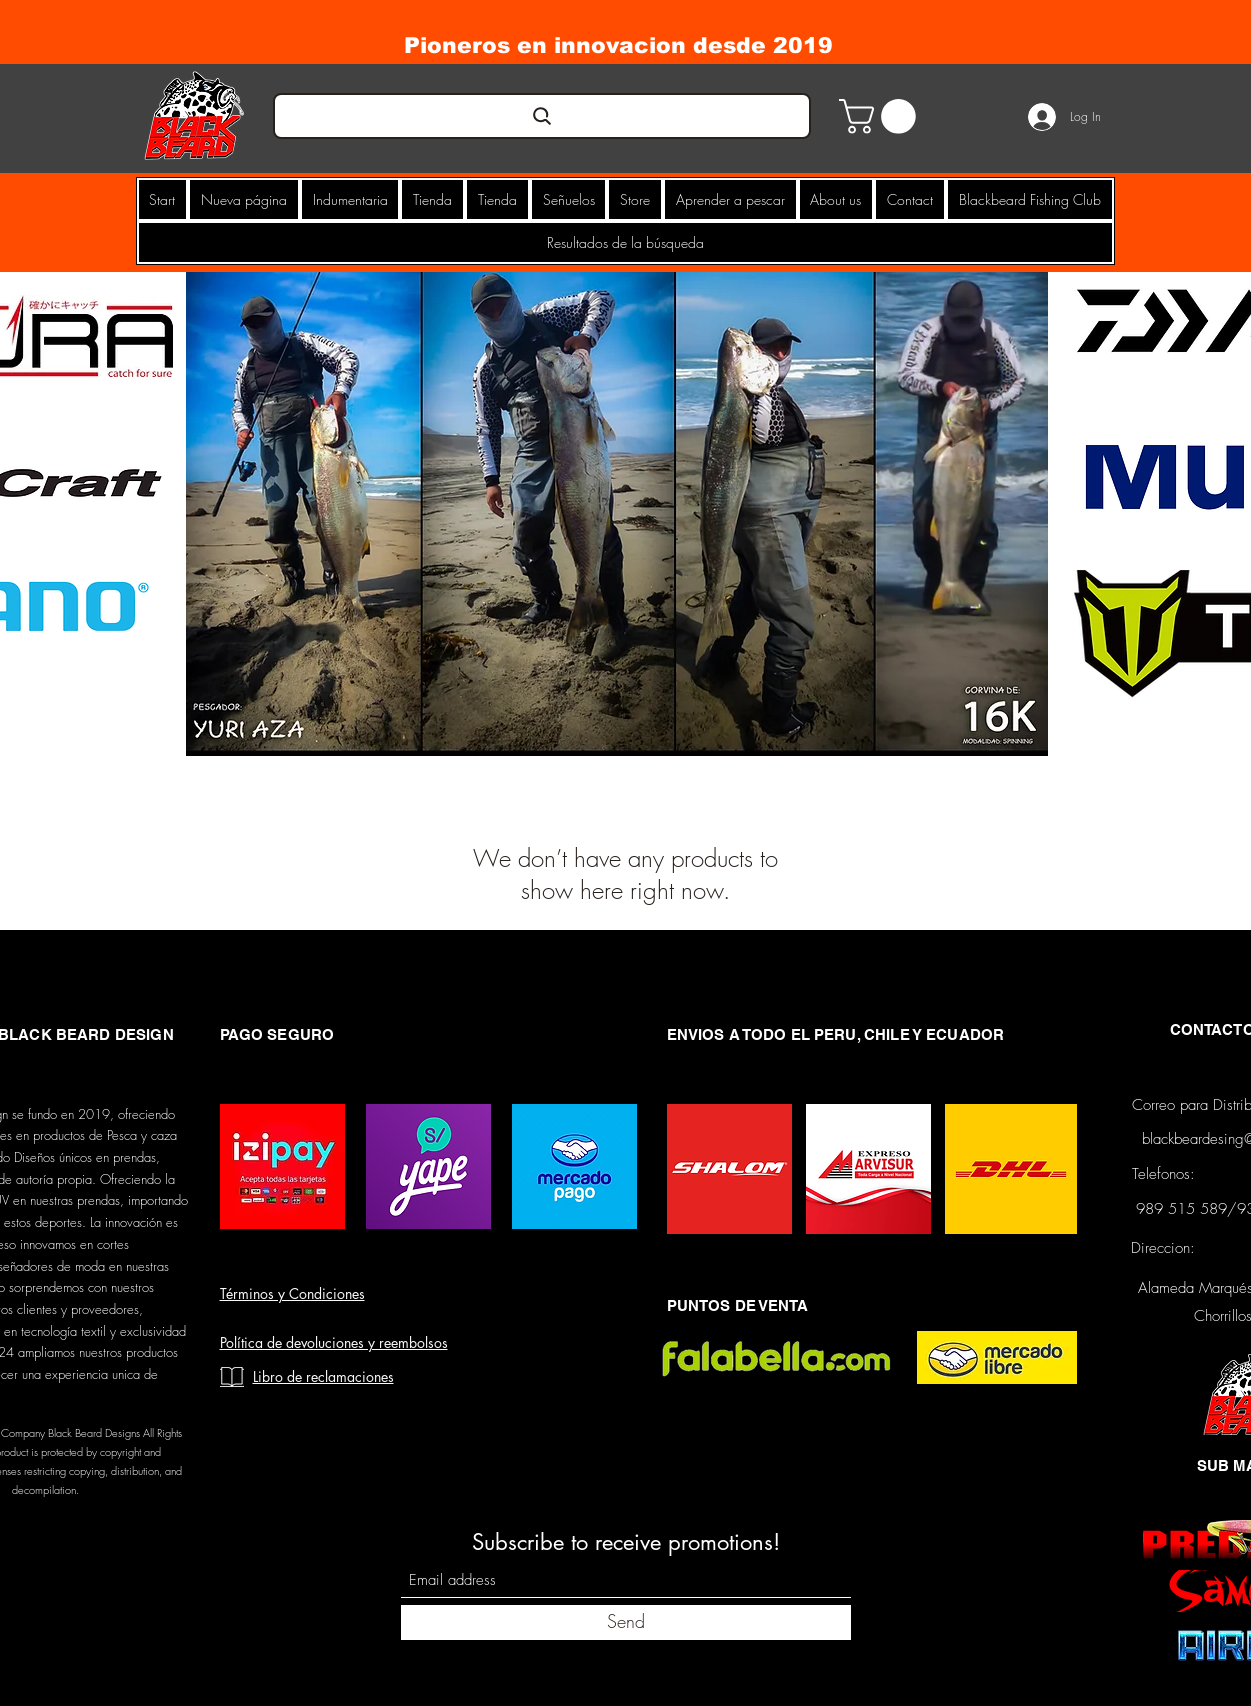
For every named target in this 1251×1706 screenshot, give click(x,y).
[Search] (542, 116)
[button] (881, 116)
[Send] (626, 1622)
